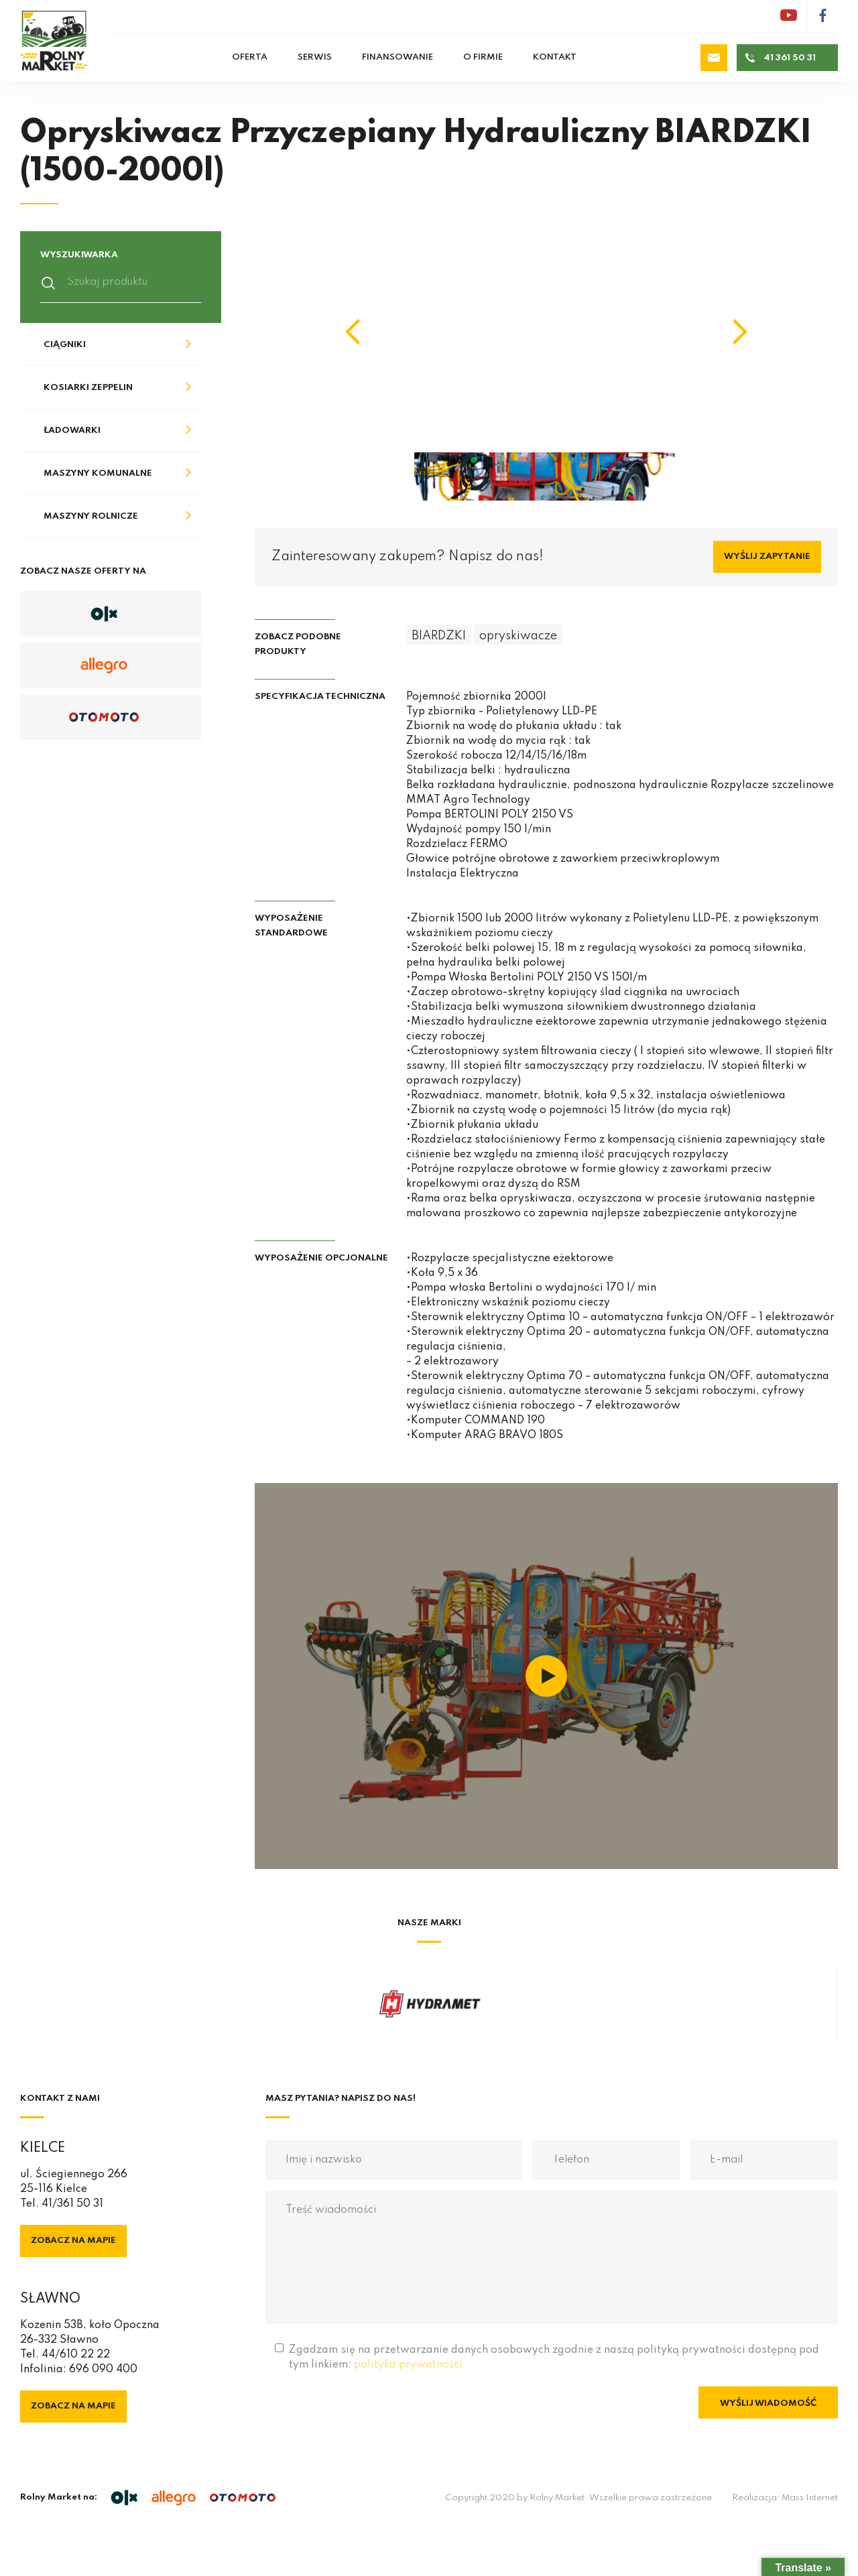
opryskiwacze (518, 636)
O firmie (483, 57)
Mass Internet (810, 2498)
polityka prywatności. (410, 2365)
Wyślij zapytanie (767, 556)
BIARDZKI (439, 636)
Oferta (249, 57)
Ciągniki (65, 344)
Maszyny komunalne (98, 473)
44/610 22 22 (76, 2354)
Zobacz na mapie (73, 2240)
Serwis (315, 57)
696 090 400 (103, 2369)
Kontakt (554, 57)
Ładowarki (72, 430)
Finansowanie (397, 57)
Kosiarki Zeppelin (88, 387)
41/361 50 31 (72, 2204)
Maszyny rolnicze (91, 516)
